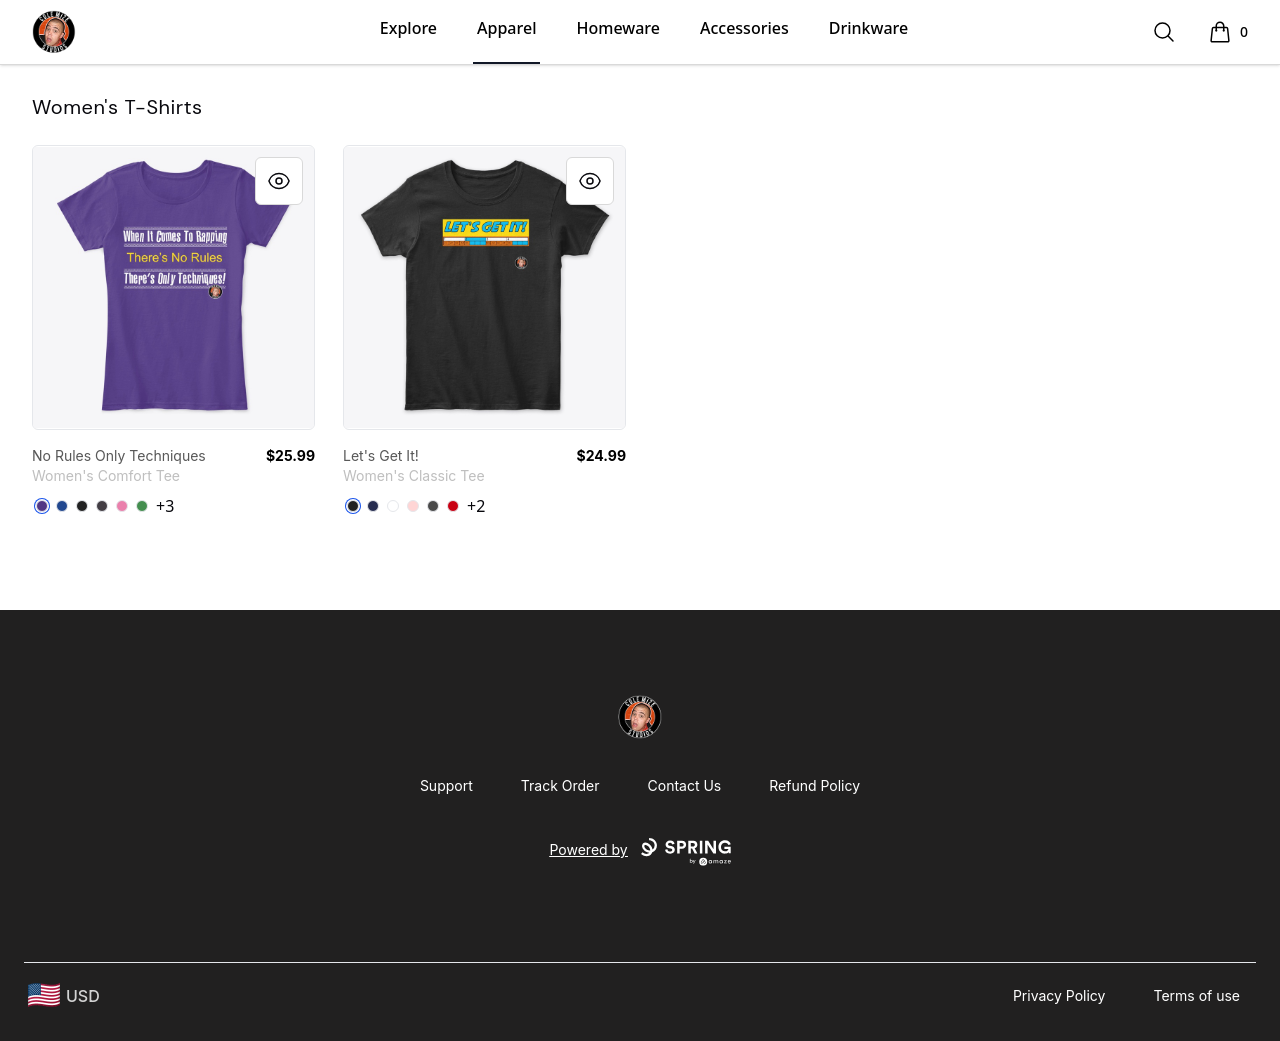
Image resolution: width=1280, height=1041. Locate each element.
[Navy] (373, 506)
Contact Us (685, 785)
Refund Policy (814, 785)
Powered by (639, 852)
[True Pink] (122, 506)
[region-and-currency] (64, 995)
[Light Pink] (413, 506)
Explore (408, 28)
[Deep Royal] (62, 506)
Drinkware (868, 28)
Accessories (744, 28)
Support (446, 785)
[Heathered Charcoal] (102, 506)
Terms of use (1196, 995)
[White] (393, 506)
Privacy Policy (1059, 995)
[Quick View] (279, 181)
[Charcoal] (433, 506)
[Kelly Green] (142, 506)
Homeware (617, 28)
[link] (173, 287)
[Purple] (42, 506)
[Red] (453, 506)
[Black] (82, 506)
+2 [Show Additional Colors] (476, 506)
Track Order (560, 785)
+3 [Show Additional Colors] (165, 506)
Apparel (506, 28)
